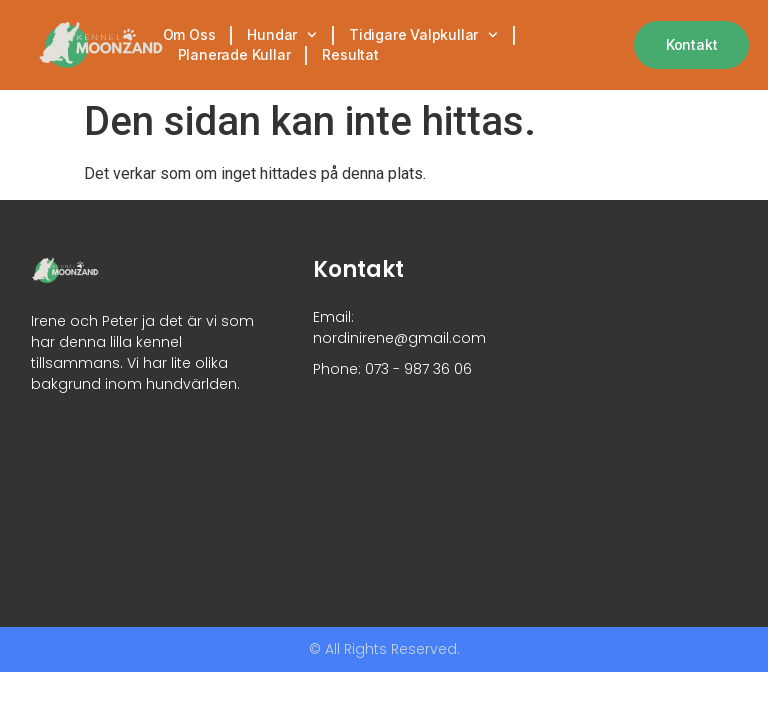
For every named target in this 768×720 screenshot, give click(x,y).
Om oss (189, 34)
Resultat (350, 54)
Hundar (282, 35)
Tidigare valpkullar (423, 35)
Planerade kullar (234, 54)
